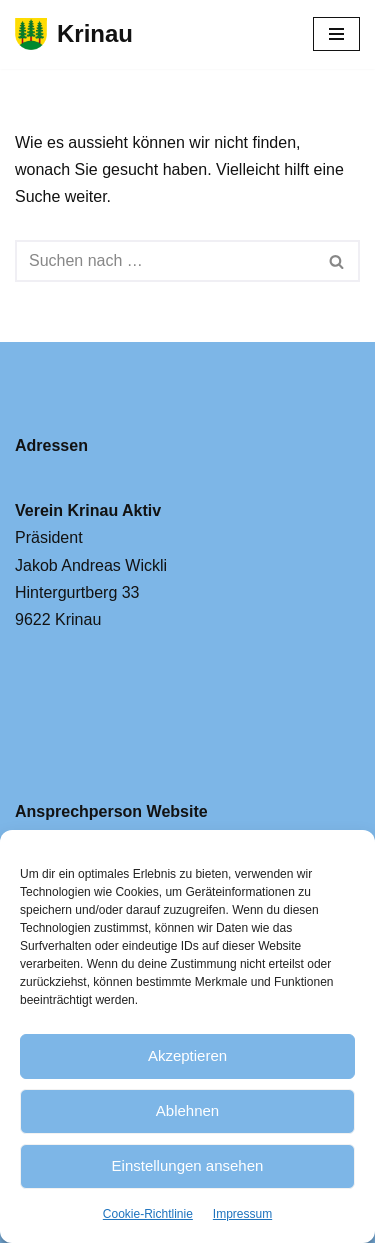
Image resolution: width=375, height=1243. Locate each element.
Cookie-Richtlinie (148, 1214)
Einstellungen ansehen (188, 1165)
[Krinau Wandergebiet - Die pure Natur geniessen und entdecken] (74, 34)
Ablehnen (187, 1110)
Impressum (242, 1214)
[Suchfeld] (165, 261)
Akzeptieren (187, 1055)
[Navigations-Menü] (336, 34)
